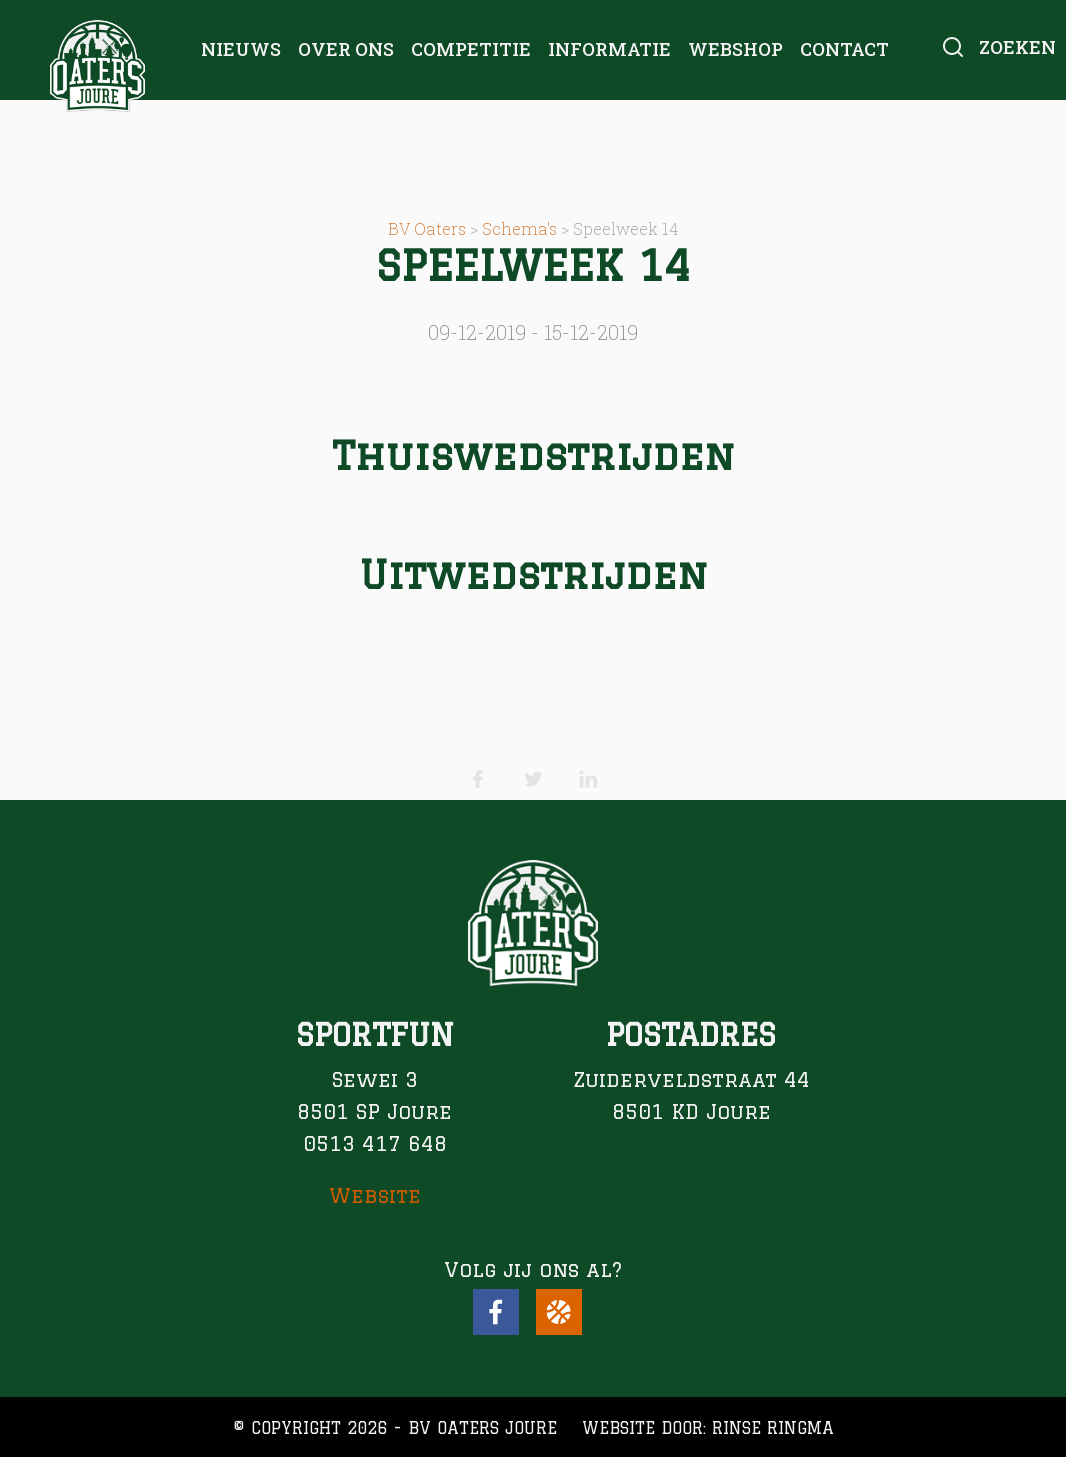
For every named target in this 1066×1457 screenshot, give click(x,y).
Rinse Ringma (773, 1428)
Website (375, 1195)
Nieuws (241, 49)
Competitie (471, 49)
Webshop (735, 49)
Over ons (346, 49)
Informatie (609, 49)
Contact (844, 49)
